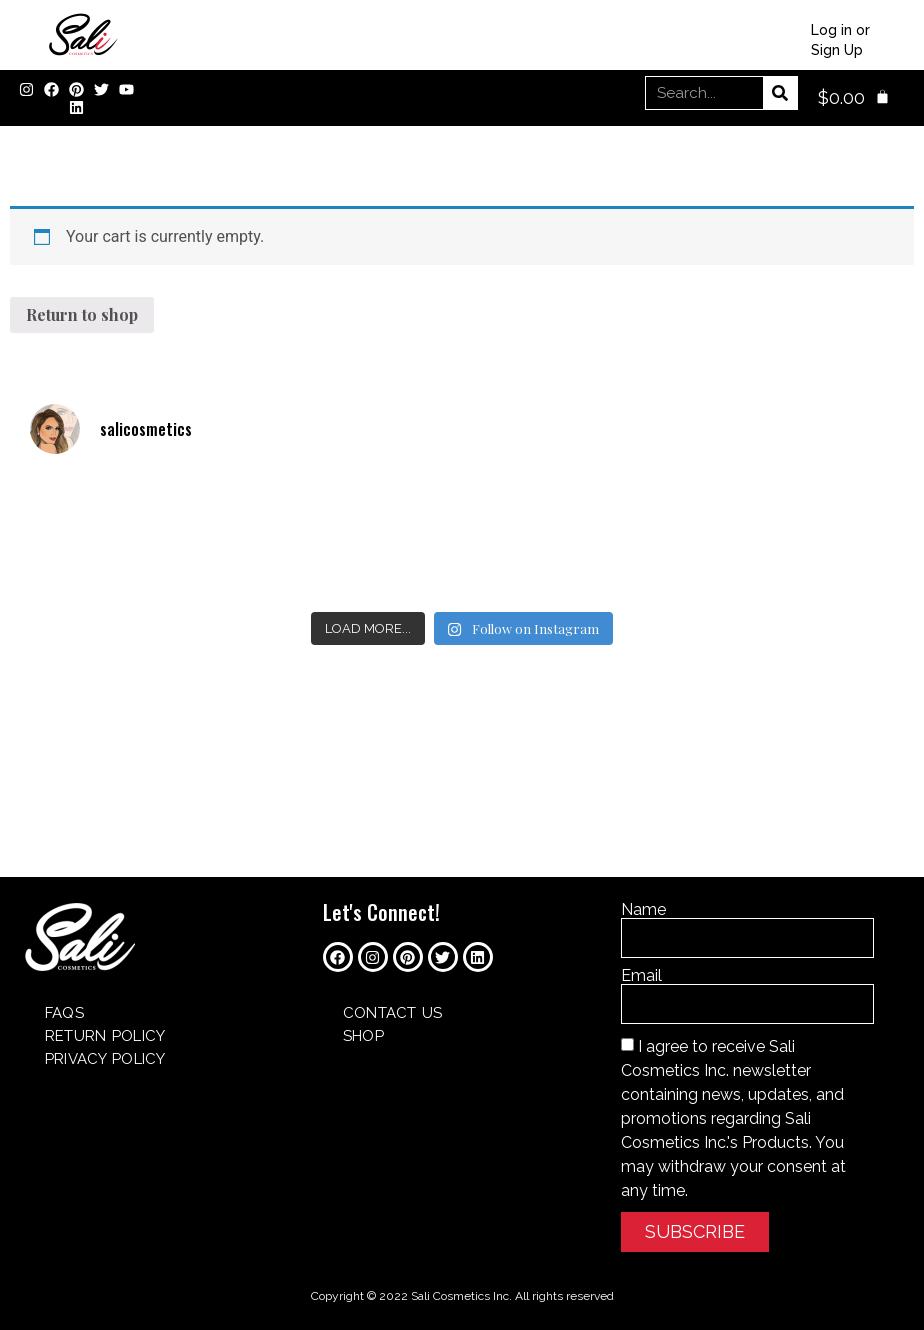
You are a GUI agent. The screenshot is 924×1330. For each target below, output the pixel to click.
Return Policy (105, 1036)
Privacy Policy (105, 1059)
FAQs (64, 1013)
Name (643, 910)
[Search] (780, 93)
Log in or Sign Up (840, 40)
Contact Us (393, 1013)
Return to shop (82, 314)
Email (641, 976)
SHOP (363, 1036)
